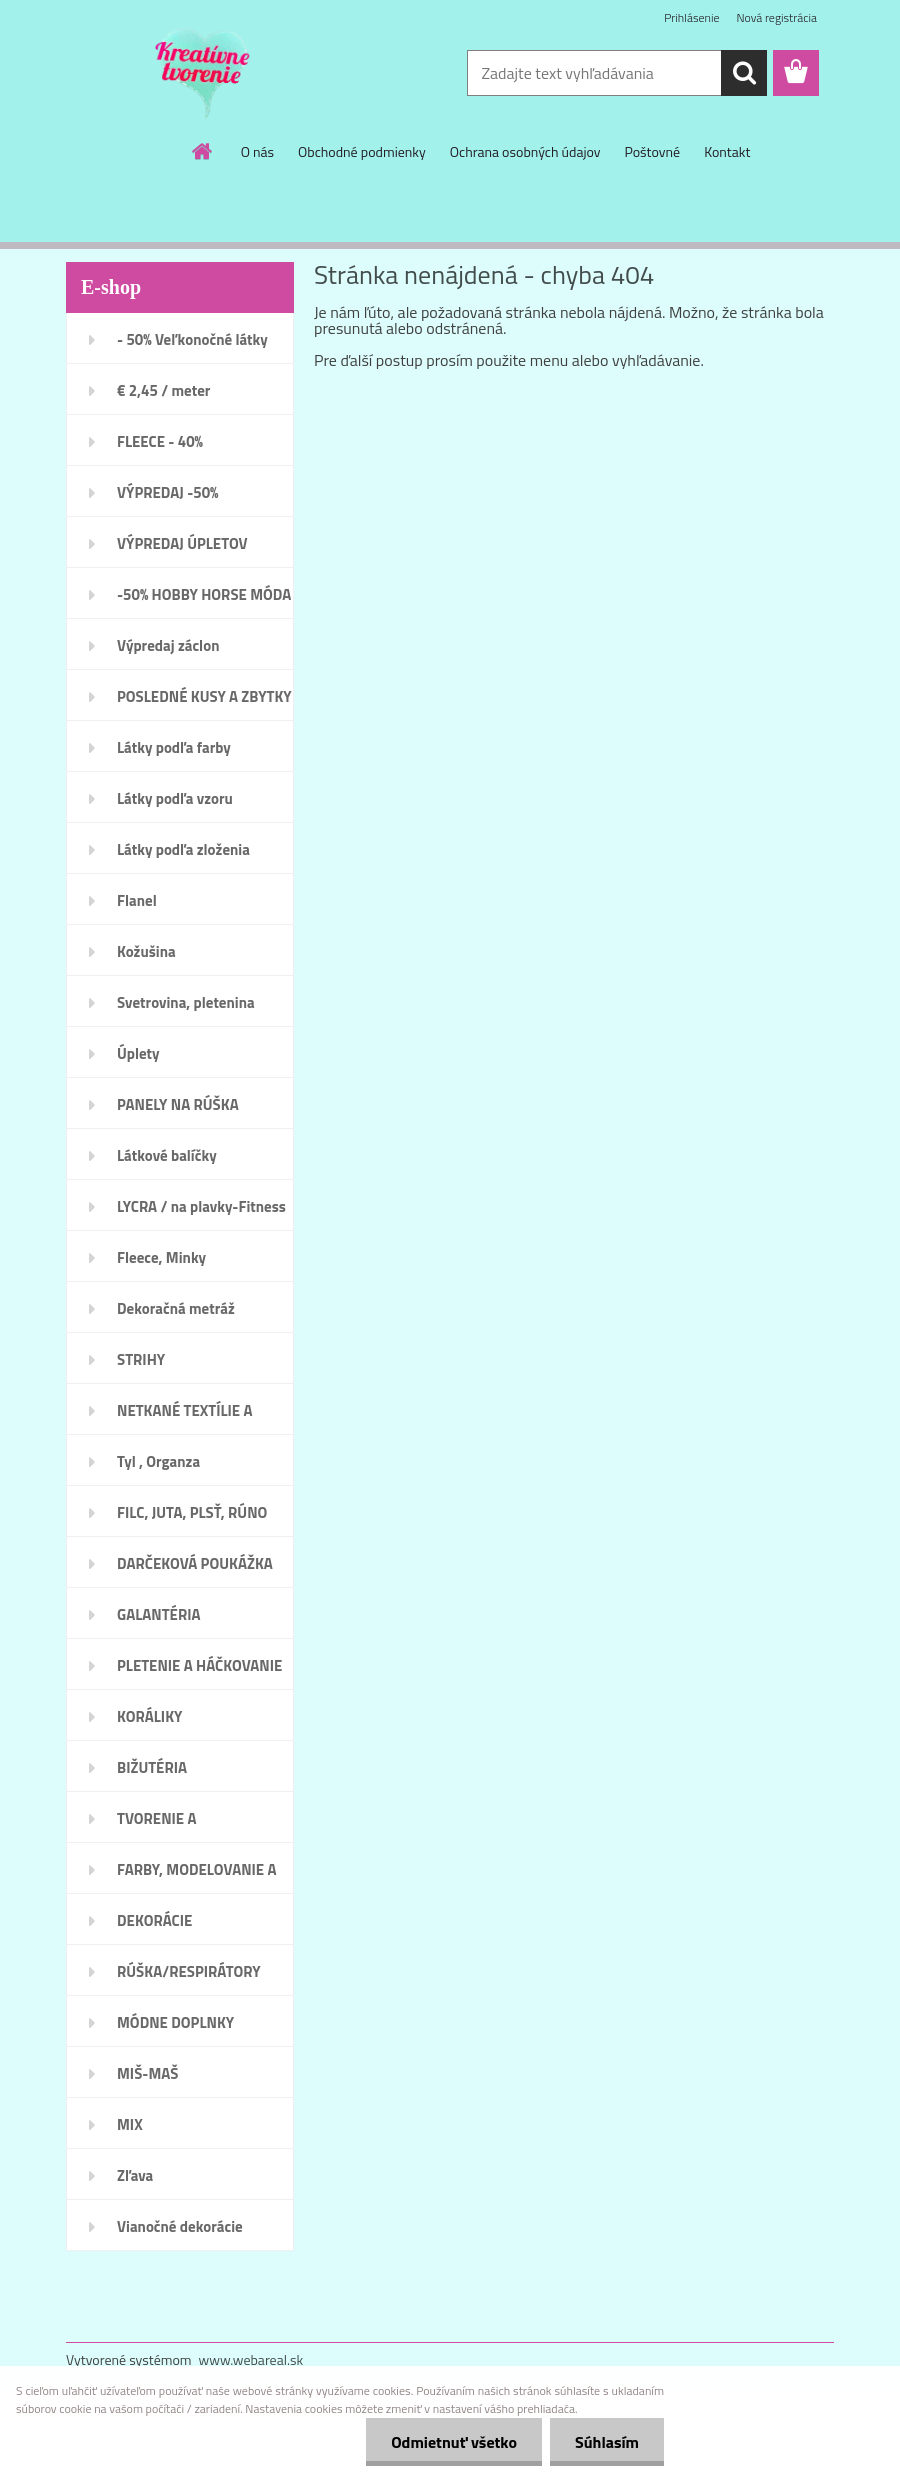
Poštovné (652, 151)
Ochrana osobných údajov (525, 151)
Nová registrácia (776, 17)
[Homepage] (203, 151)
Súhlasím (607, 2442)
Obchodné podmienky (362, 151)
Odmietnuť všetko (454, 2442)
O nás (257, 151)
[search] (744, 73)
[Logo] (203, 74)
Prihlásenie (691, 17)
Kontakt (727, 151)
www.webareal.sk (251, 2359)
